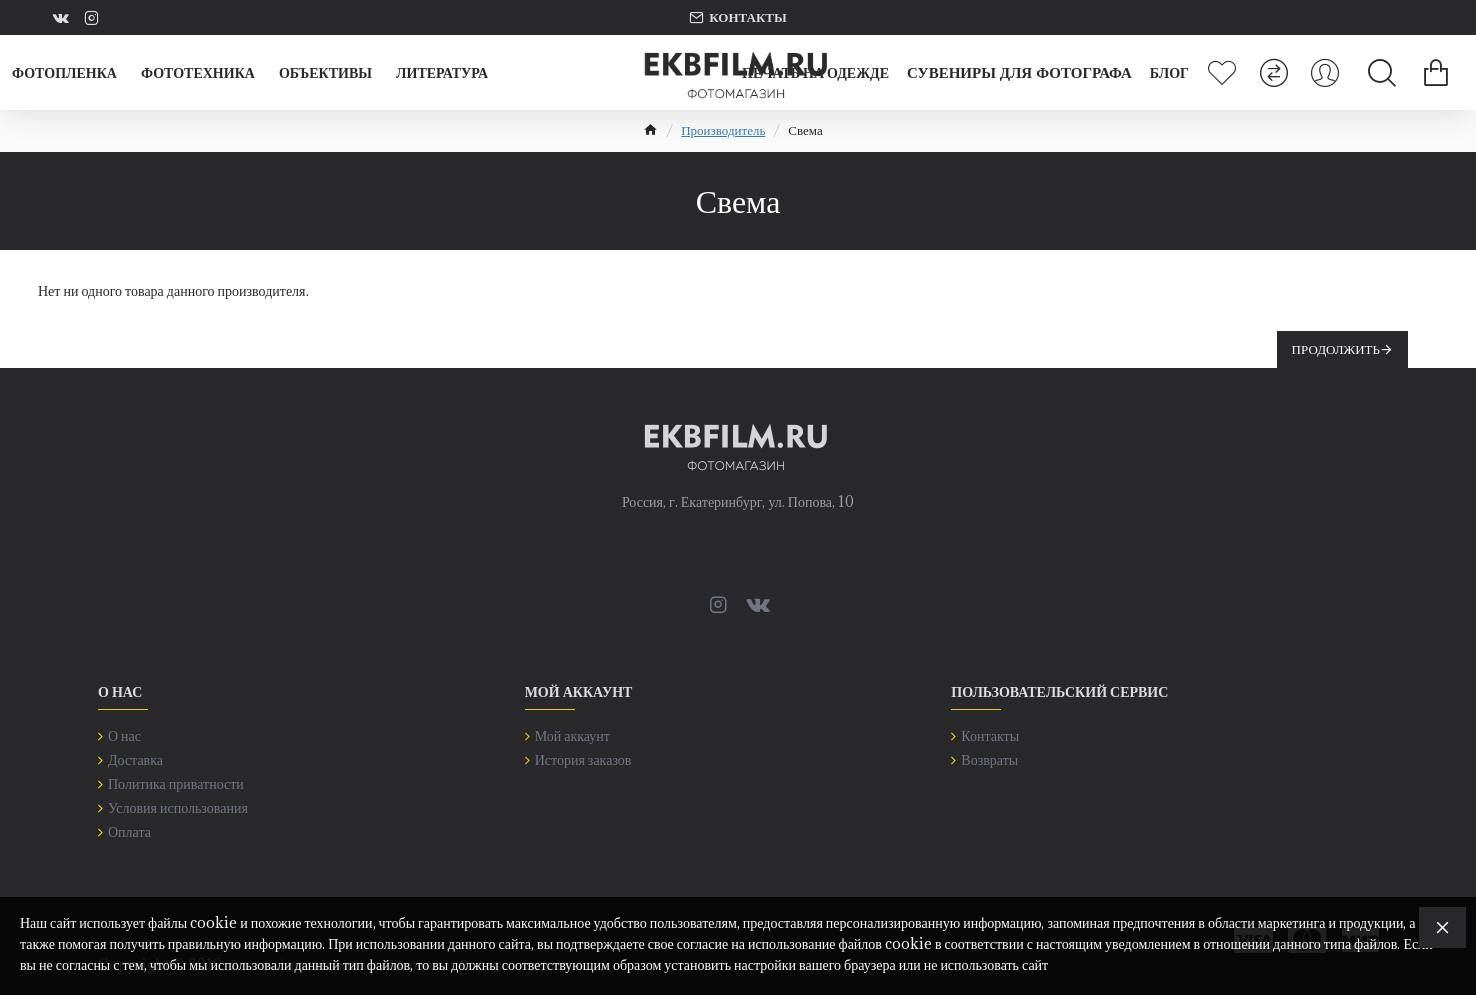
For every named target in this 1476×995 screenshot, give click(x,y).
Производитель (723, 130)
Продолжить (1336, 349)
